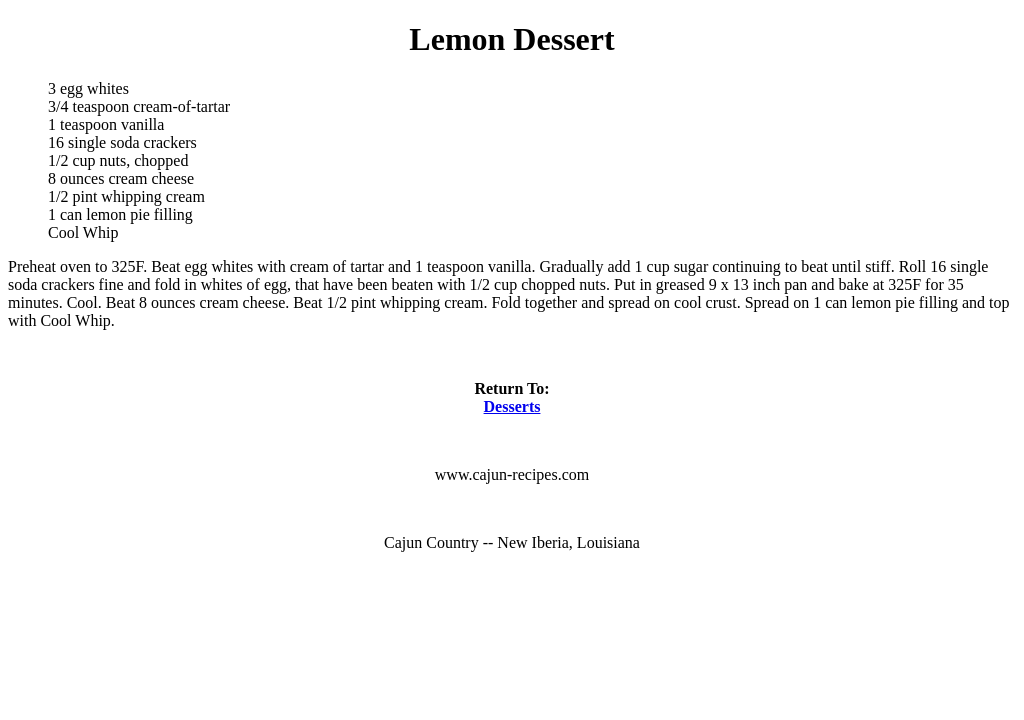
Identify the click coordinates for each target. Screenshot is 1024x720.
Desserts (512, 406)
